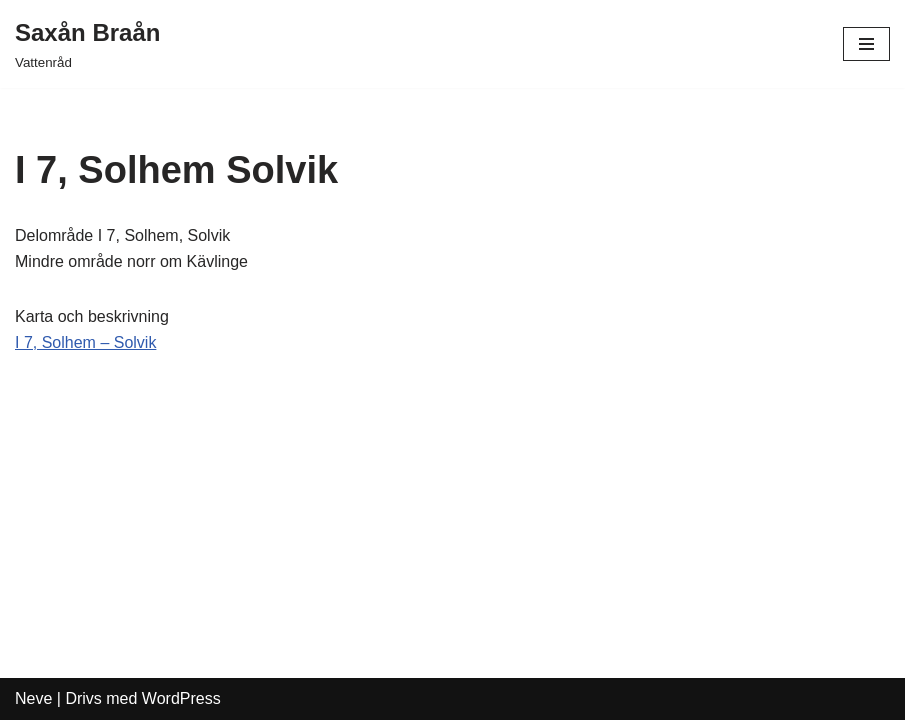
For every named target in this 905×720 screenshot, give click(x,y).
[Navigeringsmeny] (866, 44)
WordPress (181, 698)
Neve (33, 698)
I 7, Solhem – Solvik (85, 342)
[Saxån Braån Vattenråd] (87, 44)
